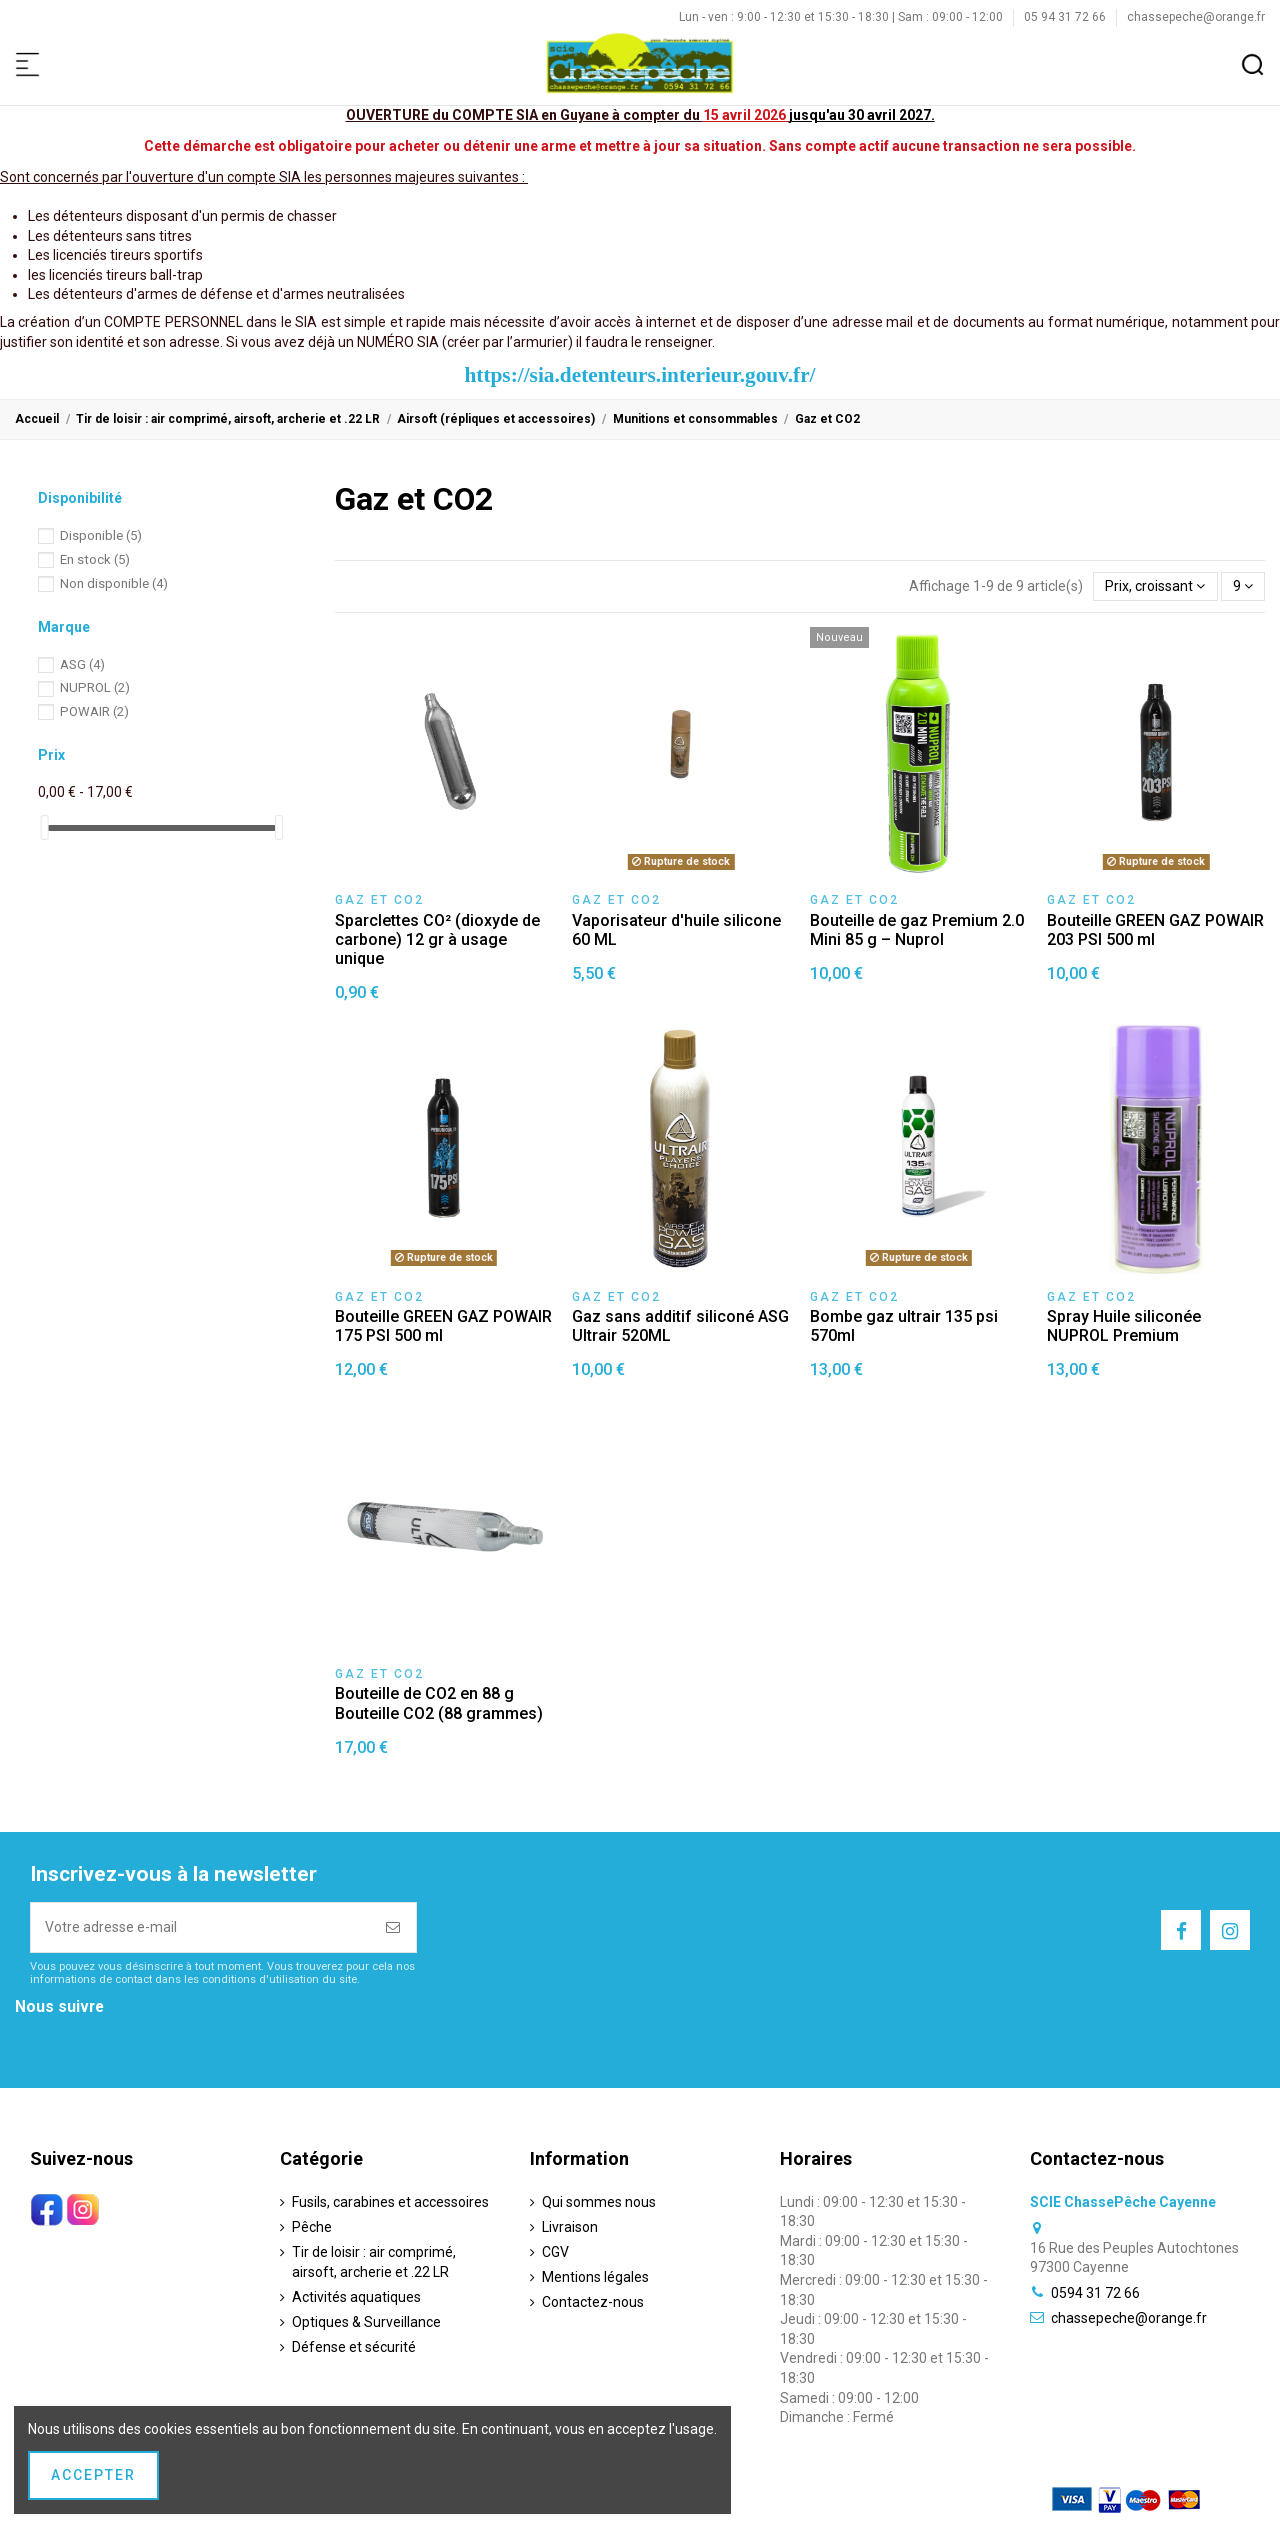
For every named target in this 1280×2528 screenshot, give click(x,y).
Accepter (93, 2475)
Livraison (570, 2227)
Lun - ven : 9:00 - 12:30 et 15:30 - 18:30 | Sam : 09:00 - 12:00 (842, 17)
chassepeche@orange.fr (1196, 17)
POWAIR (94, 711)
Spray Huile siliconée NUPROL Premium (1124, 1326)
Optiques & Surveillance (366, 2322)
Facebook (45, 2033)
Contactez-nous (593, 2302)
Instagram (47, 2052)
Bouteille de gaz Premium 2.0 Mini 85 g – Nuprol (917, 930)
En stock (95, 559)
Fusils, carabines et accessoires (390, 2202)
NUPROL (95, 687)
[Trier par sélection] (1155, 586)
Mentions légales (595, 2277)
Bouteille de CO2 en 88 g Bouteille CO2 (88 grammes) (439, 1703)
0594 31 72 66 (1095, 2293)
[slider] (45, 827)
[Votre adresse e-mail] (201, 1927)
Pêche (312, 2227)
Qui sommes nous (599, 2202)
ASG (82, 664)
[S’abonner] (394, 1927)
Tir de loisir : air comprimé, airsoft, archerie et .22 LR (374, 2262)
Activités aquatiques (356, 2297)
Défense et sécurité (354, 2347)
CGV (555, 2252)
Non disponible (114, 583)
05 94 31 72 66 (1066, 17)
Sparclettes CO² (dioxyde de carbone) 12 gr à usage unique (437, 939)
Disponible (101, 535)
